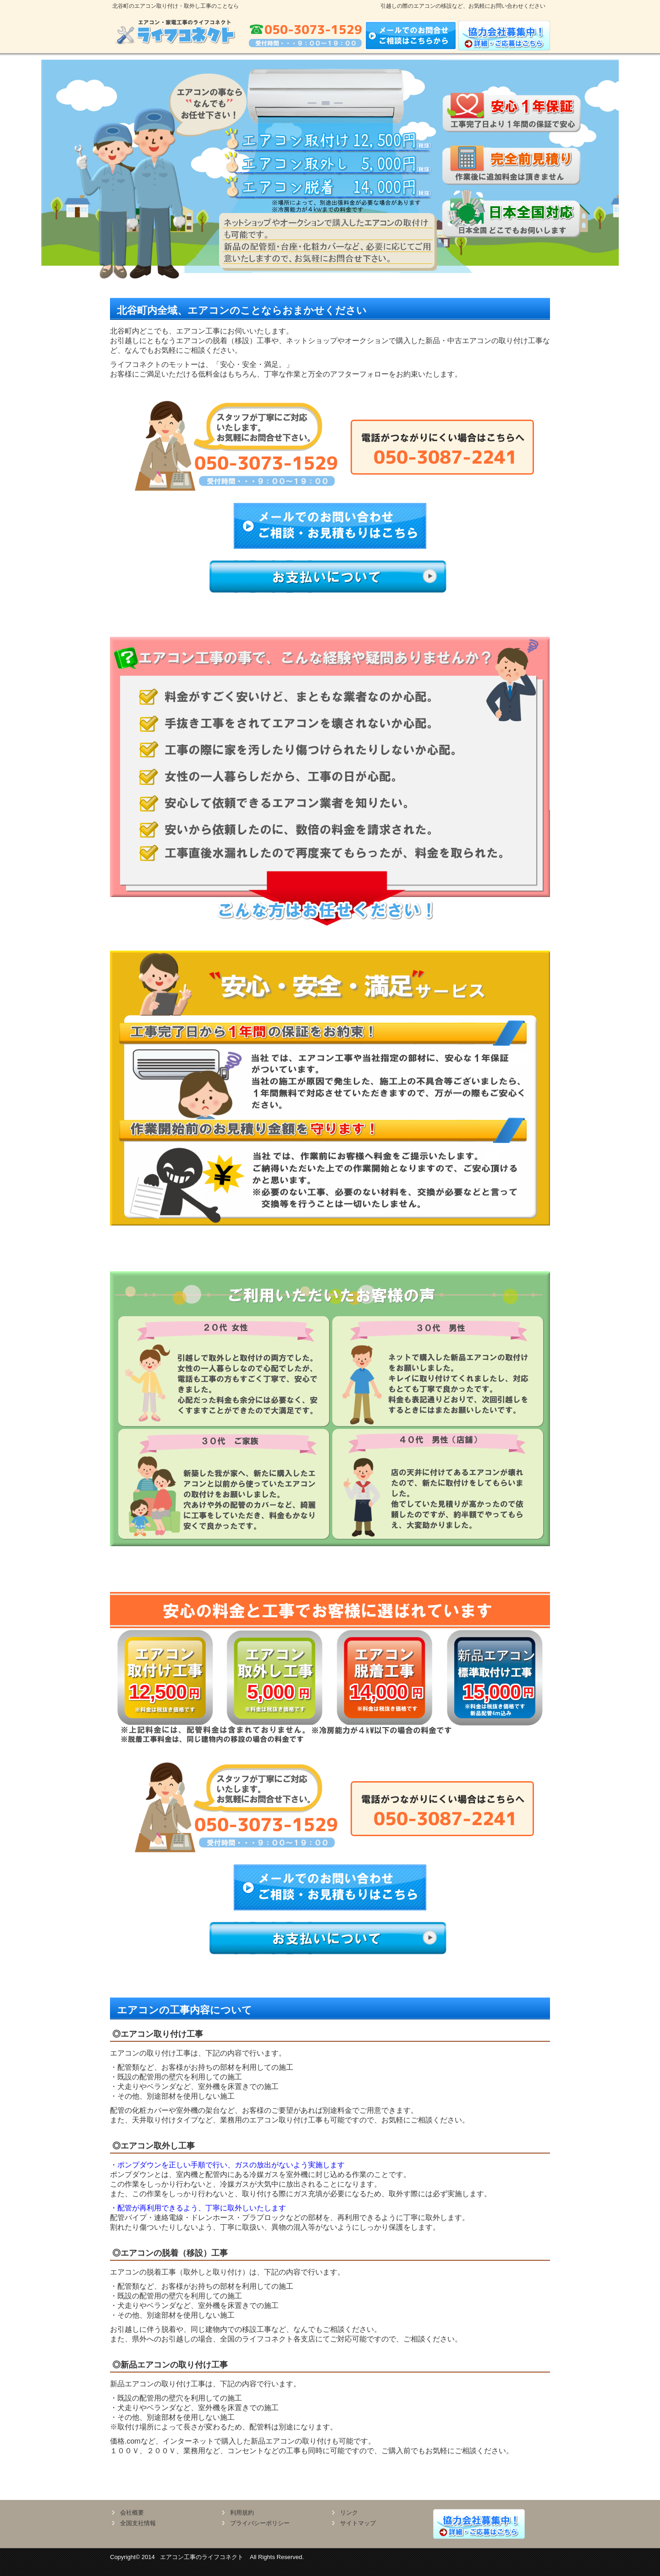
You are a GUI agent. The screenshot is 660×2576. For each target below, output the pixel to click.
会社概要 (132, 2512)
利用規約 (242, 2512)
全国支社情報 (138, 2523)
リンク (349, 2512)
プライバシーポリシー (260, 2523)
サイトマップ (358, 2523)
